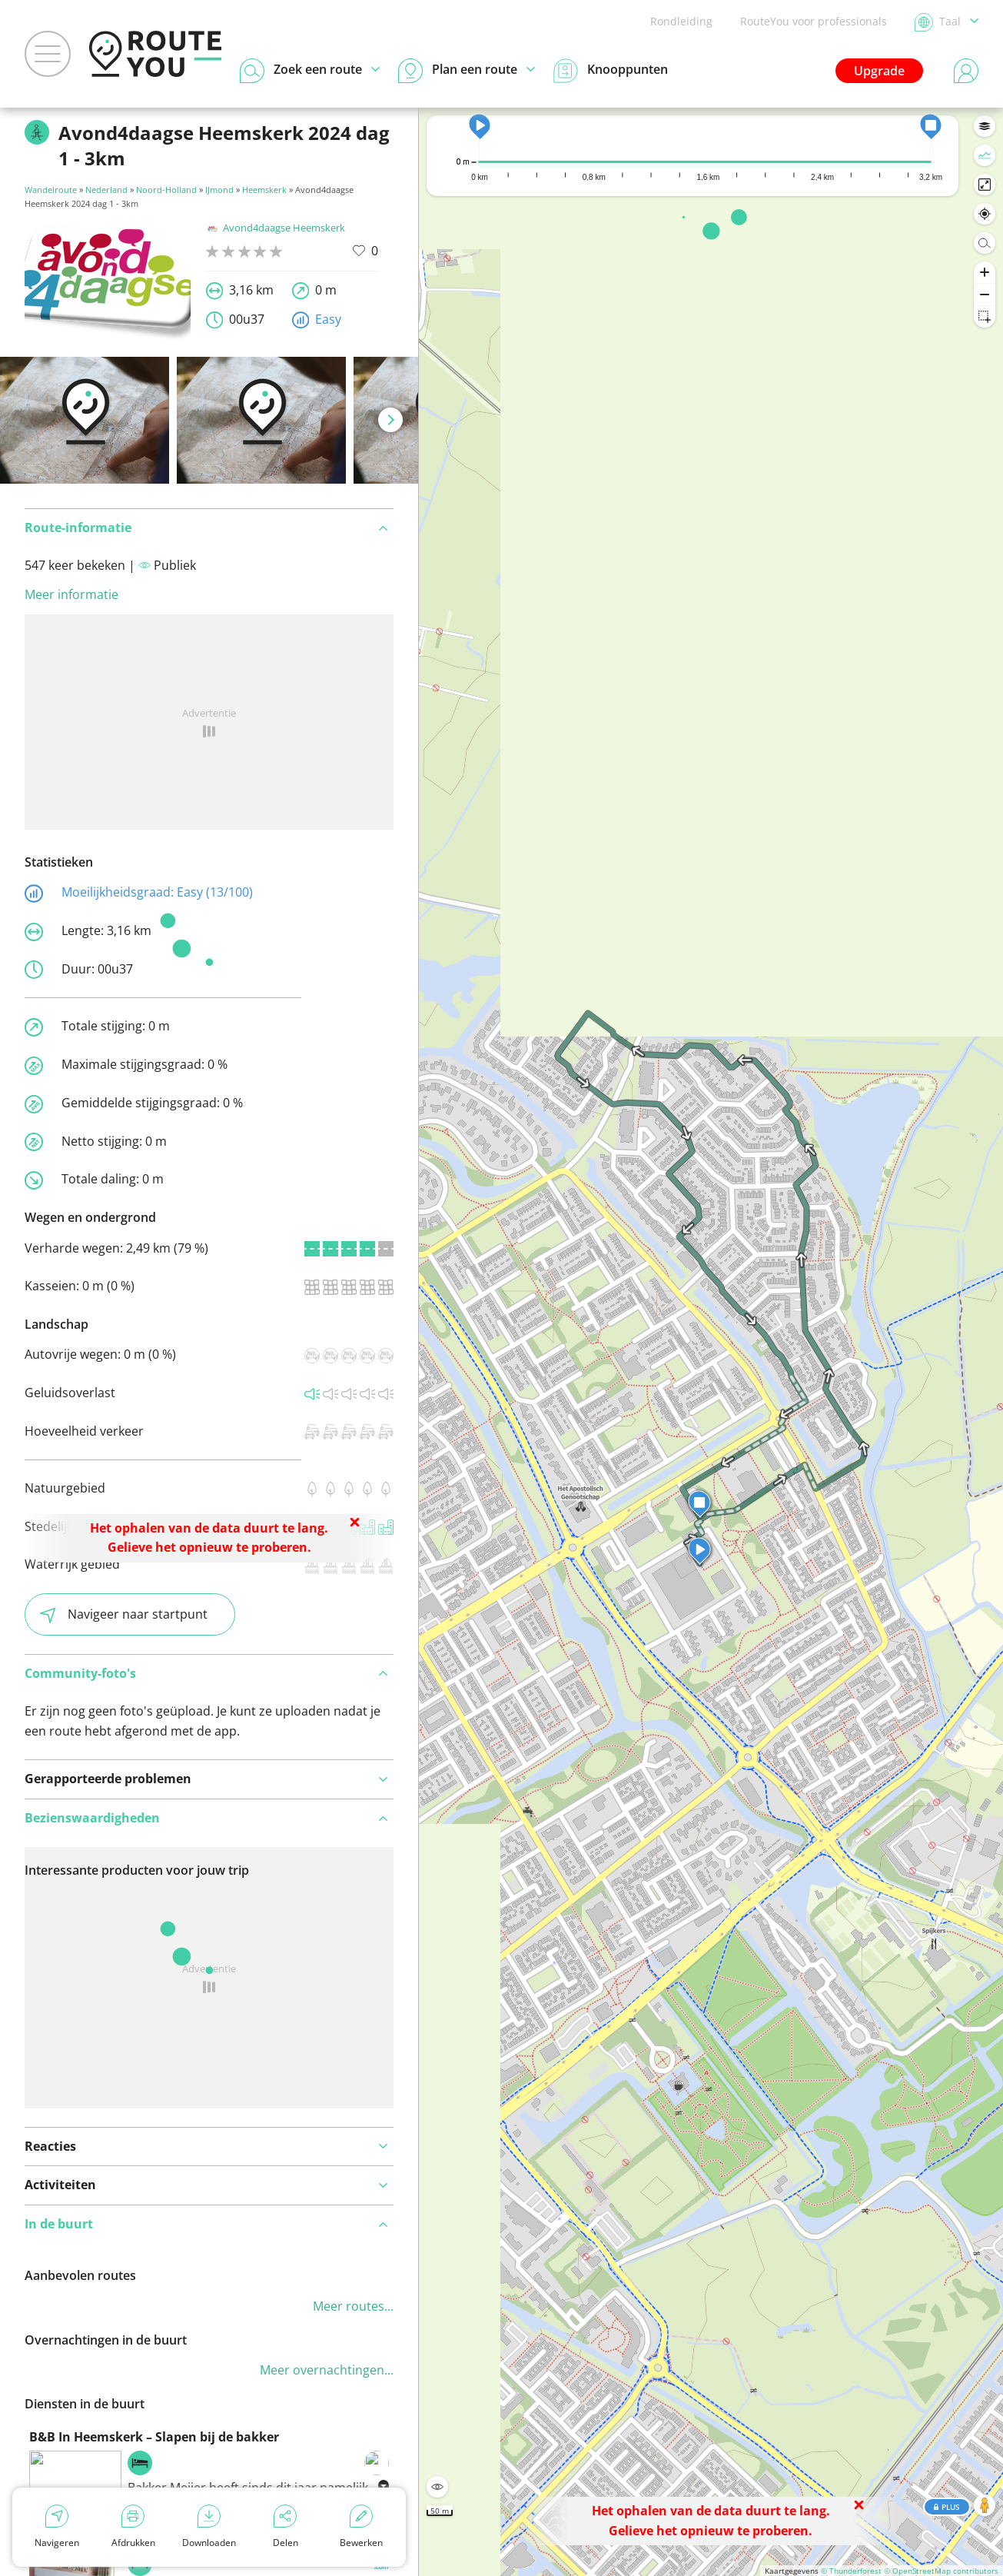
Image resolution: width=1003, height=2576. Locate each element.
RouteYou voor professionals (813, 21)
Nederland (106, 189)
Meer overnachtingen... (327, 2369)
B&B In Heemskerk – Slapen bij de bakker (154, 2436)
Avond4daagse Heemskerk (275, 228)
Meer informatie (71, 594)
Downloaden (209, 2526)
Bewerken (361, 2526)
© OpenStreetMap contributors (941, 2570)
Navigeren (57, 2526)
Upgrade (879, 70)
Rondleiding (681, 21)
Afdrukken (133, 2526)
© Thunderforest (851, 2570)
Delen (285, 2526)
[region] (711, 1342)
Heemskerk (264, 189)
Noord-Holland (166, 189)
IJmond (219, 189)
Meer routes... (353, 2306)
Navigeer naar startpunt (124, 1614)
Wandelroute (51, 189)
